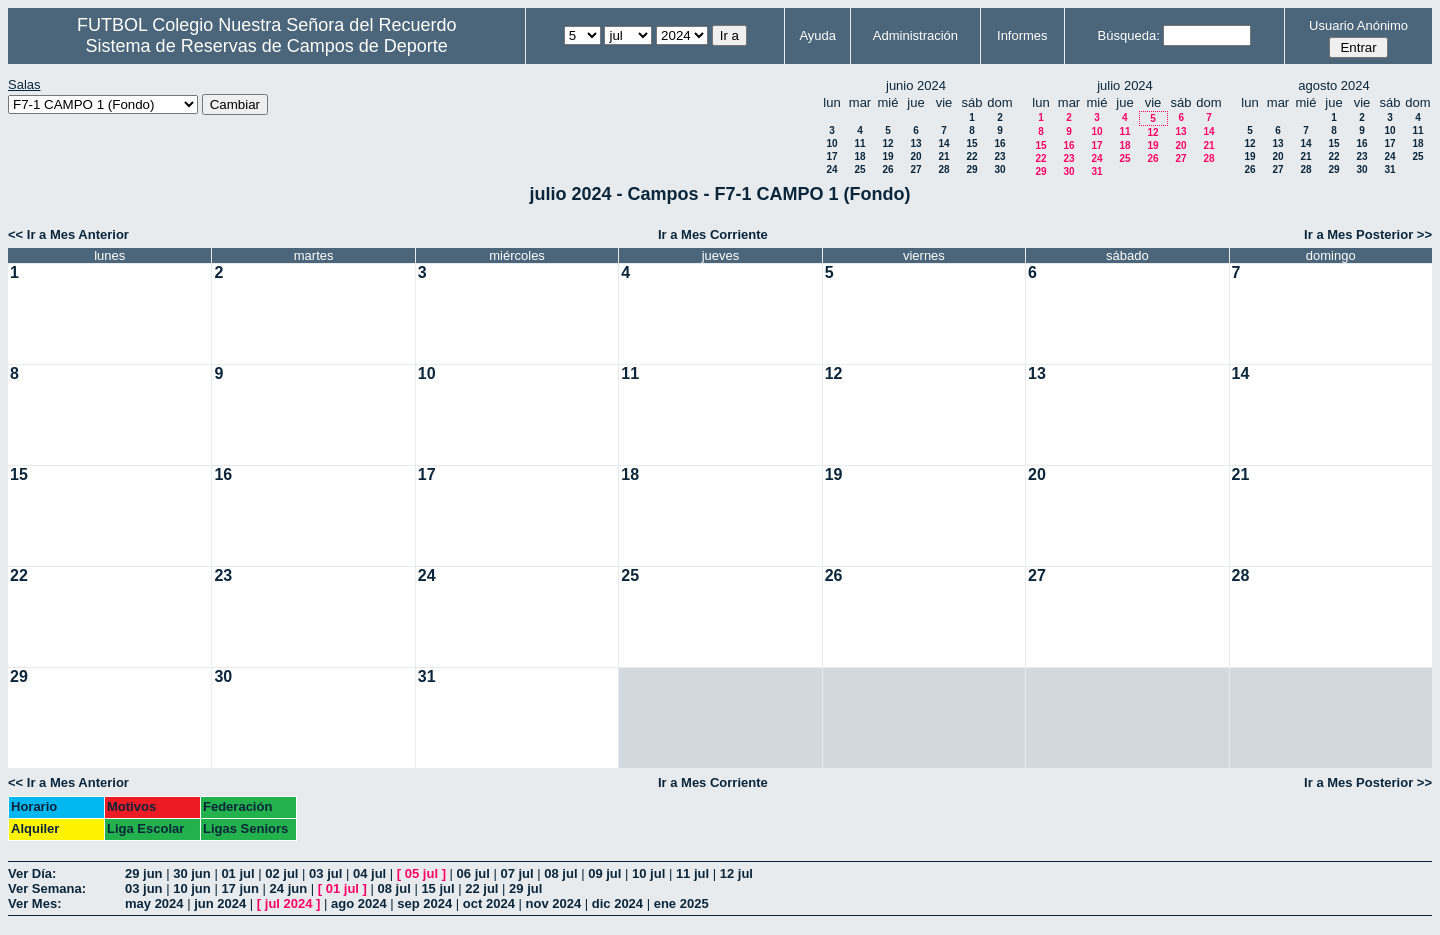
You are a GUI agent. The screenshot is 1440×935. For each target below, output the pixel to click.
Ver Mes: (34, 903)
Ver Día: (32, 873)
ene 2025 (681, 903)
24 (831, 169)
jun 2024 (220, 903)
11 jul (692, 873)
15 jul (437, 888)
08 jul (560, 873)
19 (887, 156)
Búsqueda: (1129, 35)
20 (915, 156)
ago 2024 (359, 903)
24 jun (289, 888)
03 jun (144, 888)
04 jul (369, 873)
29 (971, 169)
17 (831, 156)
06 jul (473, 873)
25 (859, 169)
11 (859, 143)
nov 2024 (554, 903)
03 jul (325, 873)
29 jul (525, 888)
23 (999, 156)
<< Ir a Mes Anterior (68, 234)
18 (859, 156)
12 (887, 143)
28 (943, 169)
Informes (1022, 35)
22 (971, 156)
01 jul (237, 873)
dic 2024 (617, 903)
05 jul (421, 873)
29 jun (144, 873)
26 (887, 169)
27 (915, 169)
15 (971, 143)
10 (831, 143)
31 (1096, 171)
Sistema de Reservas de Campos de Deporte (267, 46)
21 (943, 156)
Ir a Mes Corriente (713, 234)
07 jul (516, 873)
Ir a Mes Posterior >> (1368, 234)
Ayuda (817, 35)
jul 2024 (289, 903)
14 (943, 143)
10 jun (192, 888)
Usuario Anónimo (1358, 25)
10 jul (648, 873)
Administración (915, 35)
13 (915, 143)
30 (999, 169)
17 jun (240, 888)
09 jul (604, 873)
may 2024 (154, 903)
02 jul (281, 873)
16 (999, 143)
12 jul (736, 873)
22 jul (481, 888)
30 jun (192, 873)
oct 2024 (489, 903)
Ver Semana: (47, 888)
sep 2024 (424, 903)
